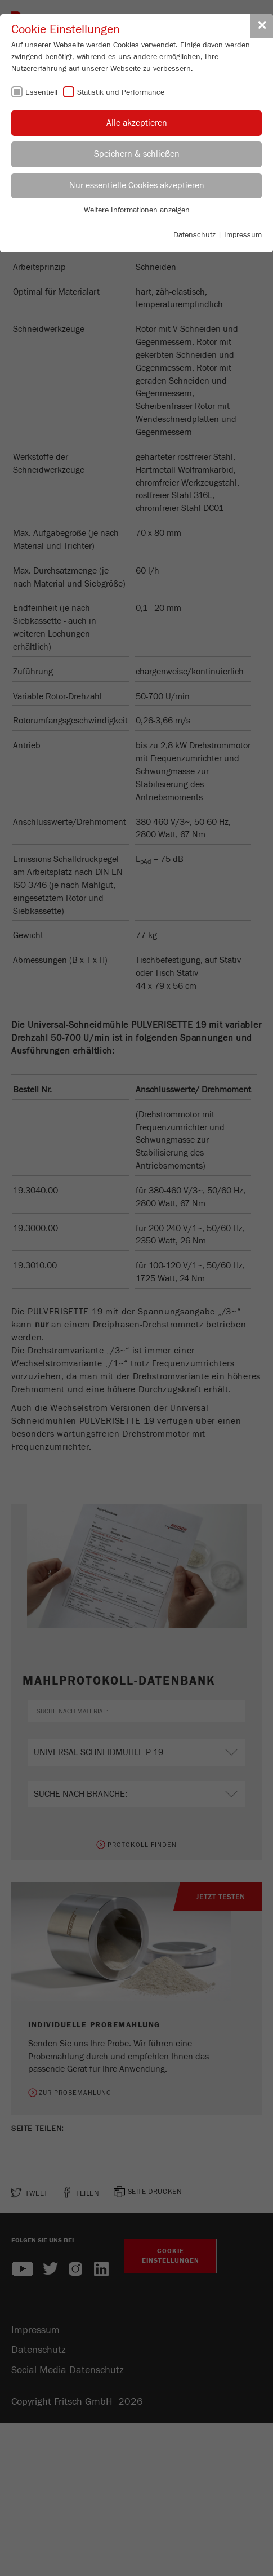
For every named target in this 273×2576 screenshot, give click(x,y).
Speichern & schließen (137, 154)
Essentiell (41, 92)
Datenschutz (194, 234)
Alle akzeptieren (136, 123)
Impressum (243, 234)
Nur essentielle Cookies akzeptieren (136, 185)
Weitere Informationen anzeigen (137, 210)
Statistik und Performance (120, 92)
